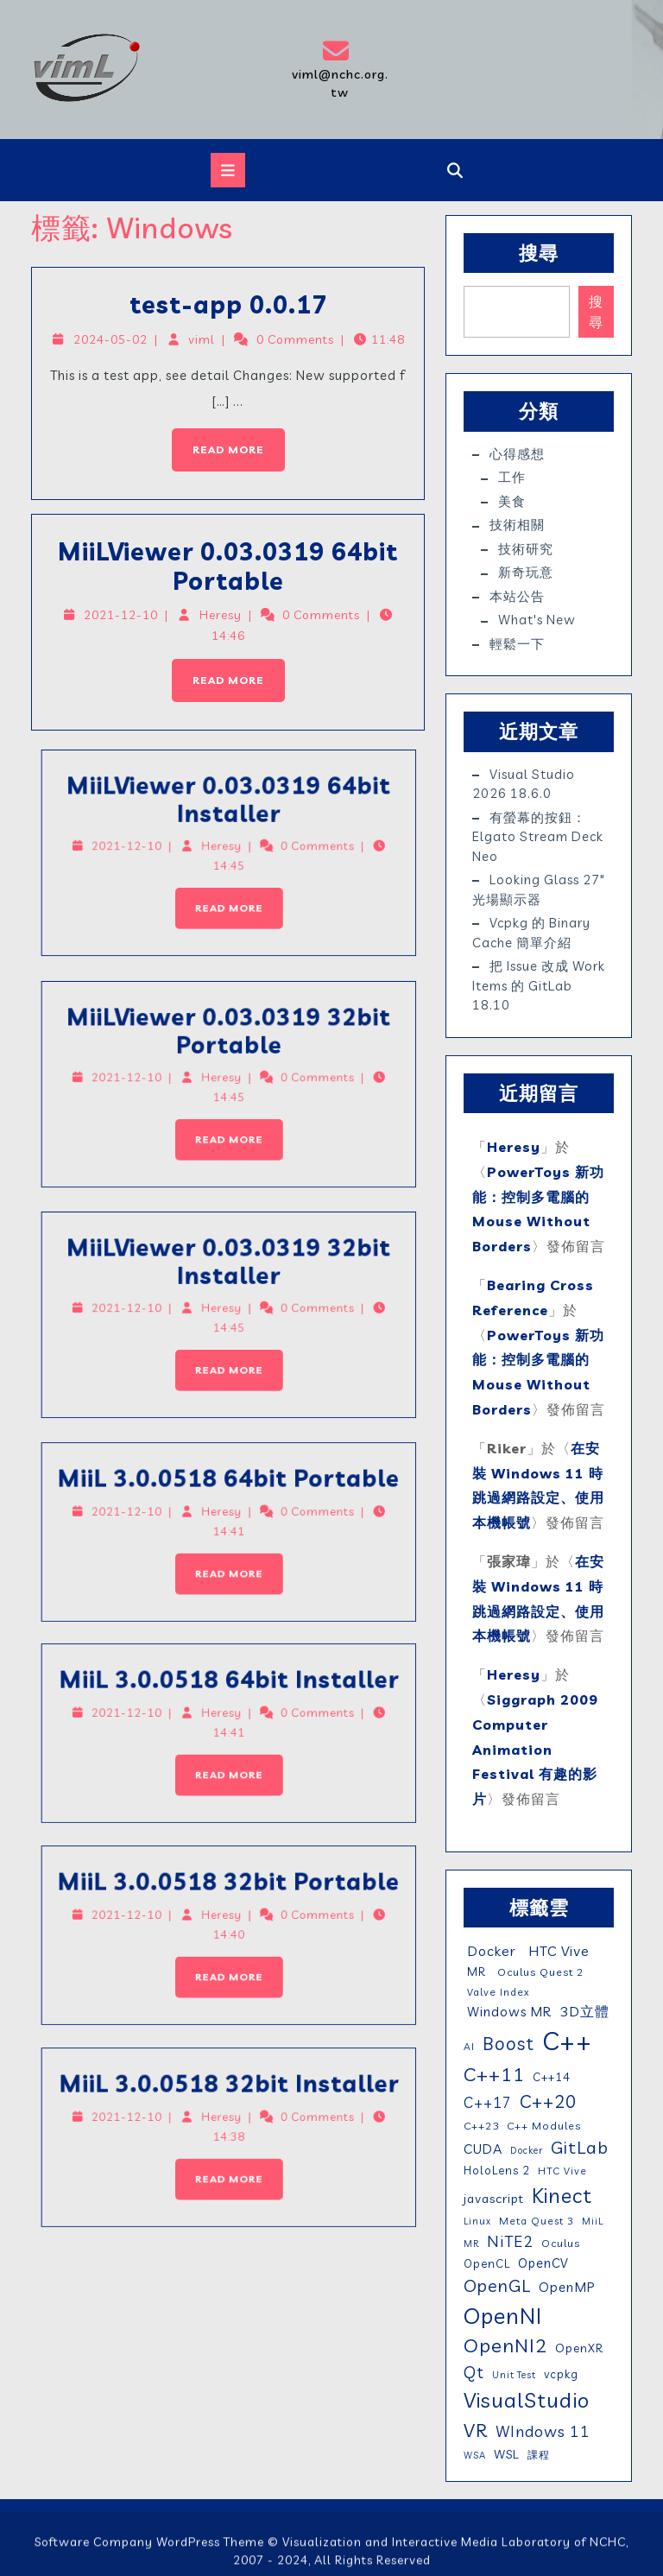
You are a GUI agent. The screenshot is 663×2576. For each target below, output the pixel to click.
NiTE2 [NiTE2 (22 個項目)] (510, 2241)
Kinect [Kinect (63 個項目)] (562, 2195)
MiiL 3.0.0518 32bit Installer (119, 2129)
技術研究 (525, 549)
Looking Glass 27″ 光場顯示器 (538, 889)
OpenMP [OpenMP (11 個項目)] (567, 2287)
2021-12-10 (127, 615)
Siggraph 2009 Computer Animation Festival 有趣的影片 (535, 1749)
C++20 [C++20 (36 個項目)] (548, 2101)
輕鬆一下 (517, 644)
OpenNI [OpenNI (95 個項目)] (503, 2315)
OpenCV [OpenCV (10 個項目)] (543, 2263)
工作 (512, 477)
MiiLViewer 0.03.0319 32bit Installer (119, 1307)
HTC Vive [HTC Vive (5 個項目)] (562, 2170)
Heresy (221, 615)
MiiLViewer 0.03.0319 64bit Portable (228, 569)
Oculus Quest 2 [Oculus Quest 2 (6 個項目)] (539, 1971)
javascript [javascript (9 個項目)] (494, 2198)
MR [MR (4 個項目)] (471, 2243)
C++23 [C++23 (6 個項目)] (481, 2125)
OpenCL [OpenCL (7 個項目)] (487, 2263)
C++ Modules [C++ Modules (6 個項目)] (544, 2125)
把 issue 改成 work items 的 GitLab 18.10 (538, 985)
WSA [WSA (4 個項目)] (475, 2455)
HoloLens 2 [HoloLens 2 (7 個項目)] (497, 2170)
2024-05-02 (116, 341)
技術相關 (517, 524)
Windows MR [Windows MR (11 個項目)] (508, 2011)
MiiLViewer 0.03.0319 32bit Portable (119, 1076)
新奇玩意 (525, 572)
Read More (218, 439)
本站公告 (517, 596)
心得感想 (517, 454)
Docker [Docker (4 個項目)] (526, 2150)
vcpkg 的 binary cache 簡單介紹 (531, 933)
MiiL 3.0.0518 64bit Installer (119, 1726)
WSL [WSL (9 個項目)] (507, 2454)
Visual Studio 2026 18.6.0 (523, 784)
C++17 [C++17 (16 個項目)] (488, 2102)
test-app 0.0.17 (229, 308)
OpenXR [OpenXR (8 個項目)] (579, 2347)
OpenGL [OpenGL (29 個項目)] (497, 2285)
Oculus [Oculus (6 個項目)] (560, 2243)
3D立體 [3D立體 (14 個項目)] (584, 2011)
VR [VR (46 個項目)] (476, 2429)
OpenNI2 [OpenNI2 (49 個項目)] (505, 2345)
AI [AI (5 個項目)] (469, 2046)
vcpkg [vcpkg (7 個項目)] (561, 2374)
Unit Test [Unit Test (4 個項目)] (514, 2375)
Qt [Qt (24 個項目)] (474, 2372)
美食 (512, 501)
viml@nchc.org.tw (339, 69)
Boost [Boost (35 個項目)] (508, 2043)
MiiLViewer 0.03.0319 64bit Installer (119, 845)
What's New (537, 619)
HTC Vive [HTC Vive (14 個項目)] (557, 1950)
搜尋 (539, 253)
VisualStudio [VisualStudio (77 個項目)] (527, 2400)
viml (204, 341)
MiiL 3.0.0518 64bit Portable (119, 1524)
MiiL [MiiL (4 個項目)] (592, 2221)
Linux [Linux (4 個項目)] (477, 2221)
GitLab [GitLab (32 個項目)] (580, 2147)
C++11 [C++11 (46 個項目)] (494, 2073)
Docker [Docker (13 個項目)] (490, 1950)
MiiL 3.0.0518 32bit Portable (119, 1927)
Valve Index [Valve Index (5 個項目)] (497, 1991)
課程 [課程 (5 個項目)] (538, 2454)
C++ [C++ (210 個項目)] (567, 2040)
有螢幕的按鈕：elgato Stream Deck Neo (537, 836)
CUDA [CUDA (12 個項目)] (483, 2149)
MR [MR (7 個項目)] (475, 1971)
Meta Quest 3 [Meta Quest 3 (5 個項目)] (536, 2220)
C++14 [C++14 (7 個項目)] (552, 2077)
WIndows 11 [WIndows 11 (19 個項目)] (543, 2430)
